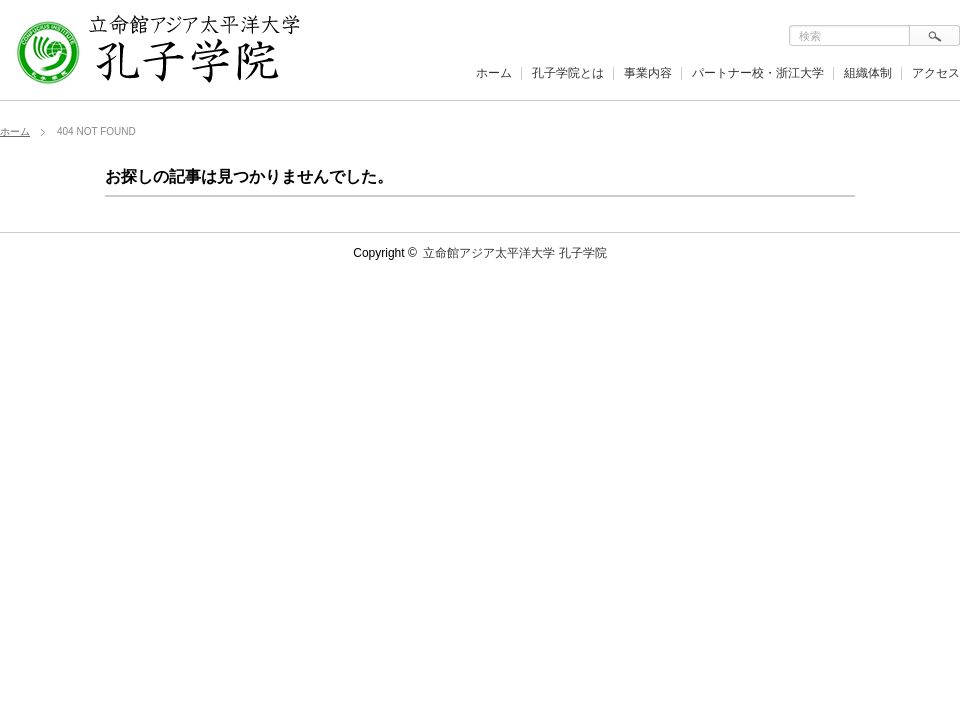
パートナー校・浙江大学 (758, 73)
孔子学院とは (568, 73)
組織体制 (868, 73)
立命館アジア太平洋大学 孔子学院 (514, 253)
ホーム (494, 73)
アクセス (936, 73)
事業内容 (648, 73)
